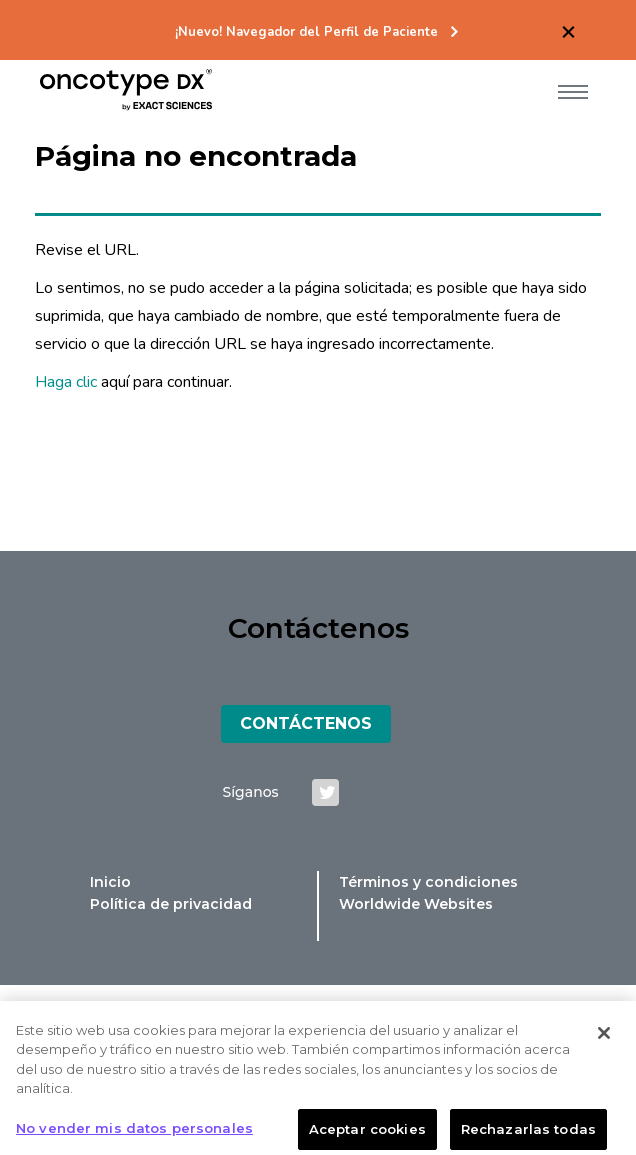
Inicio (110, 882)
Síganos (251, 792)
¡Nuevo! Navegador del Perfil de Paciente (306, 32)
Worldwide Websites (416, 904)
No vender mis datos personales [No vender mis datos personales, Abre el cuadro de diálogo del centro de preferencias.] (134, 1134)
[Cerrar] (604, 1039)
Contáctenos (306, 723)
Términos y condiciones (428, 882)
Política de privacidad (171, 904)
